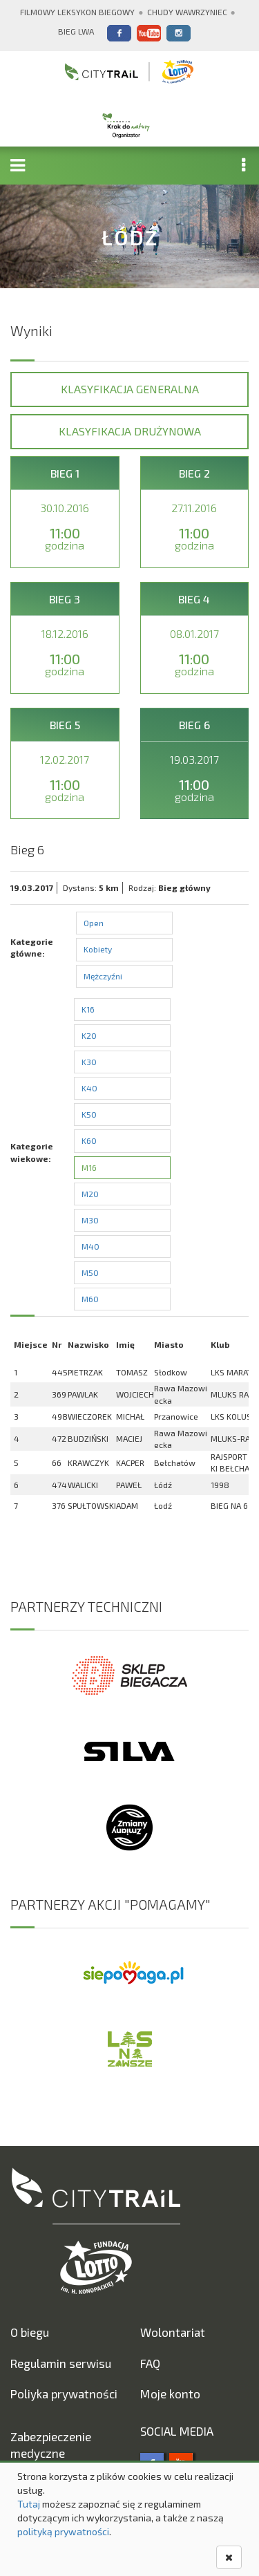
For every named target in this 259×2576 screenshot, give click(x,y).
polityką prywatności (63, 2531)
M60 (90, 1299)
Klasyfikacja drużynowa (130, 431)
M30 (90, 1220)
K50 (89, 1114)
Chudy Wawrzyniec (187, 12)
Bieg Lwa (76, 31)
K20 (89, 1035)
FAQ (150, 2363)
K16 (88, 1009)
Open (94, 923)
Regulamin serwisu (60, 2363)
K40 (89, 1088)
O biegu (29, 2332)
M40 (90, 1246)
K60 (89, 1140)
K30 (89, 1061)
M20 (90, 1193)
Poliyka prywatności (63, 2393)
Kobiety (98, 949)
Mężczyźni (103, 976)
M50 (90, 1272)
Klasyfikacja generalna (130, 388)
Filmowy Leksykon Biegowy (77, 12)
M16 (89, 1167)
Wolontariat (172, 2332)
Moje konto (170, 2393)
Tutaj (28, 2504)
